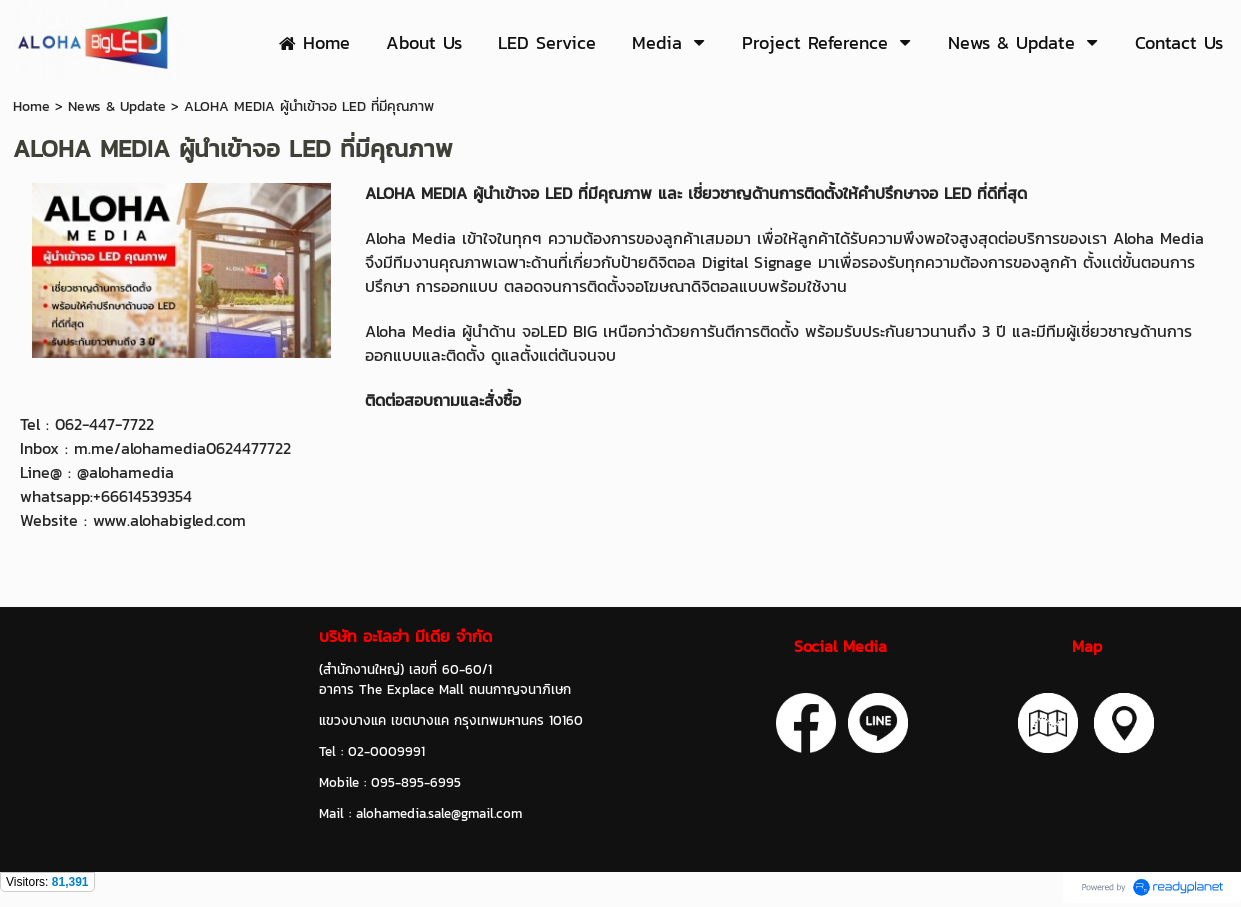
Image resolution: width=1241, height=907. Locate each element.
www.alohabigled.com (169, 520)
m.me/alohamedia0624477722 (182, 448)
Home (31, 106)
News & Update (117, 106)
